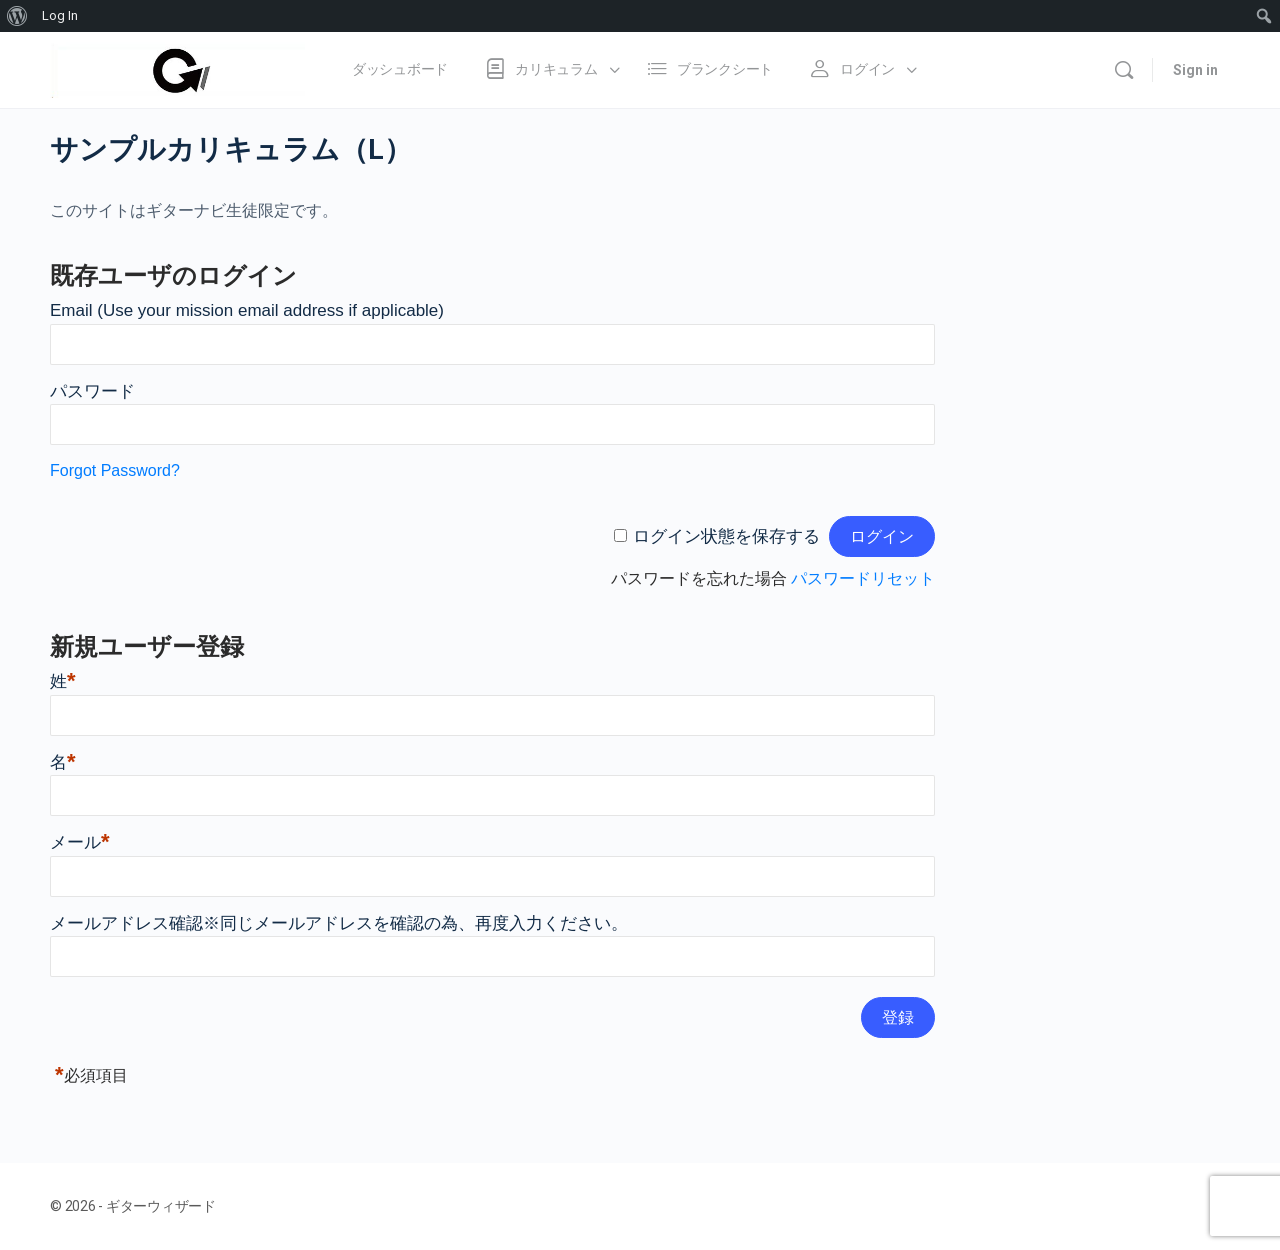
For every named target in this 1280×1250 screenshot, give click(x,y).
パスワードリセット (863, 578)
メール (80, 842)
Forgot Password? (115, 470)
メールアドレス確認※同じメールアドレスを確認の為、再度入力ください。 (339, 923)
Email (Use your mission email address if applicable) (247, 310)
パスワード (92, 391)
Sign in (1195, 70)
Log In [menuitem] (60, 15)
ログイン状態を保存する (726, 536)
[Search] (1124, 70)
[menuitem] (17, 16)
